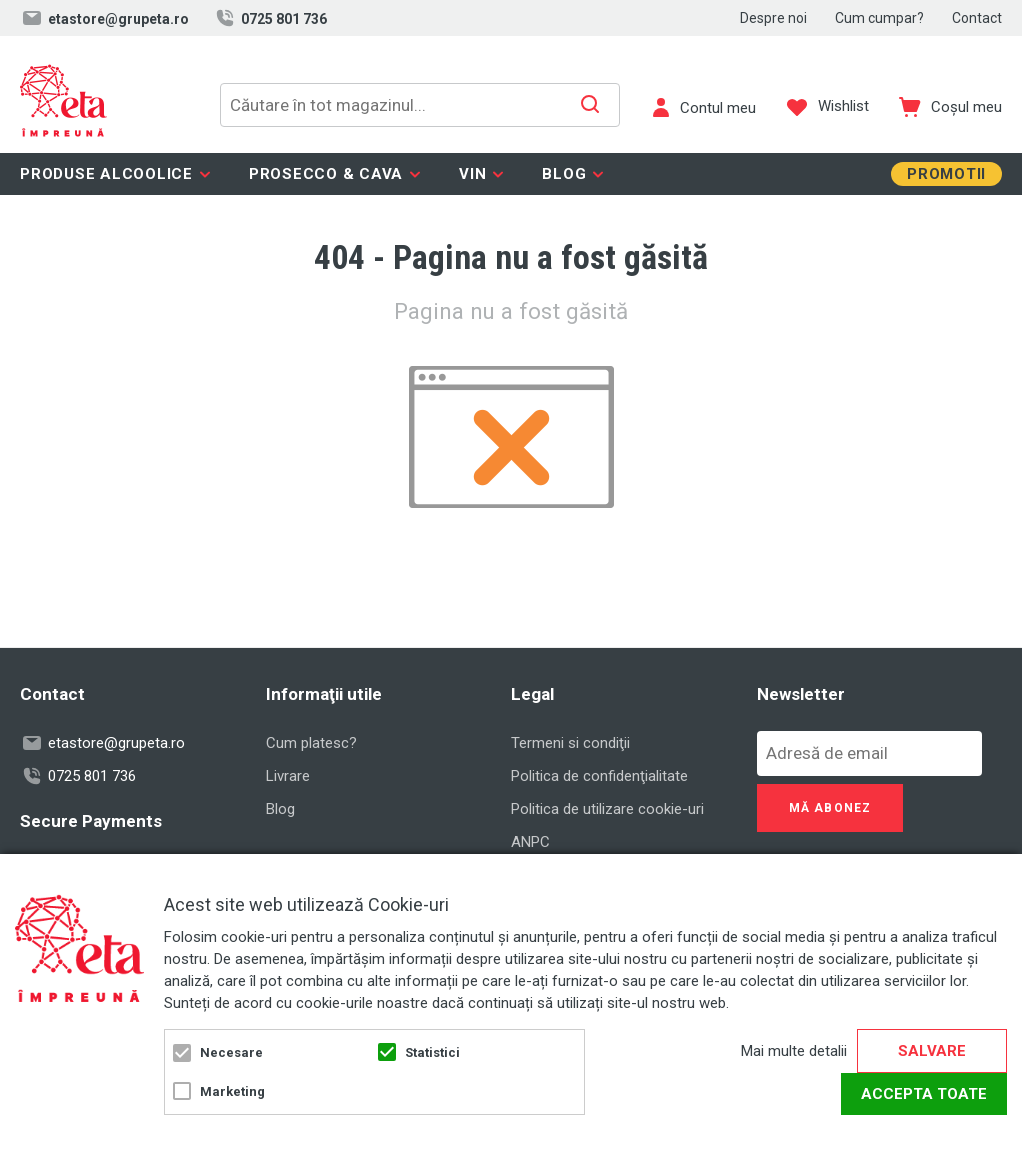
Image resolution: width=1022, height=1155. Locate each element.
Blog (564, 174)
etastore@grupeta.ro (104, 18)
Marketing (232, 1091)
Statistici (432, 1052)
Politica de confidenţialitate (599, 776)
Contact (977, 18)
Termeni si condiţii (570, 743)
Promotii (946, 174)
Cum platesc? (311, 743)
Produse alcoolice (106, 174)
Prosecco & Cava (326, 174)
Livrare (288, 776)
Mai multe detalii (794, 1051)
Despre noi (773, 18)
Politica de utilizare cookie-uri (607, 809)
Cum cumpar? (879, 18)
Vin (472, 174)
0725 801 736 (270, 18)
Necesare (231, 1052)
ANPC (530, 842)
